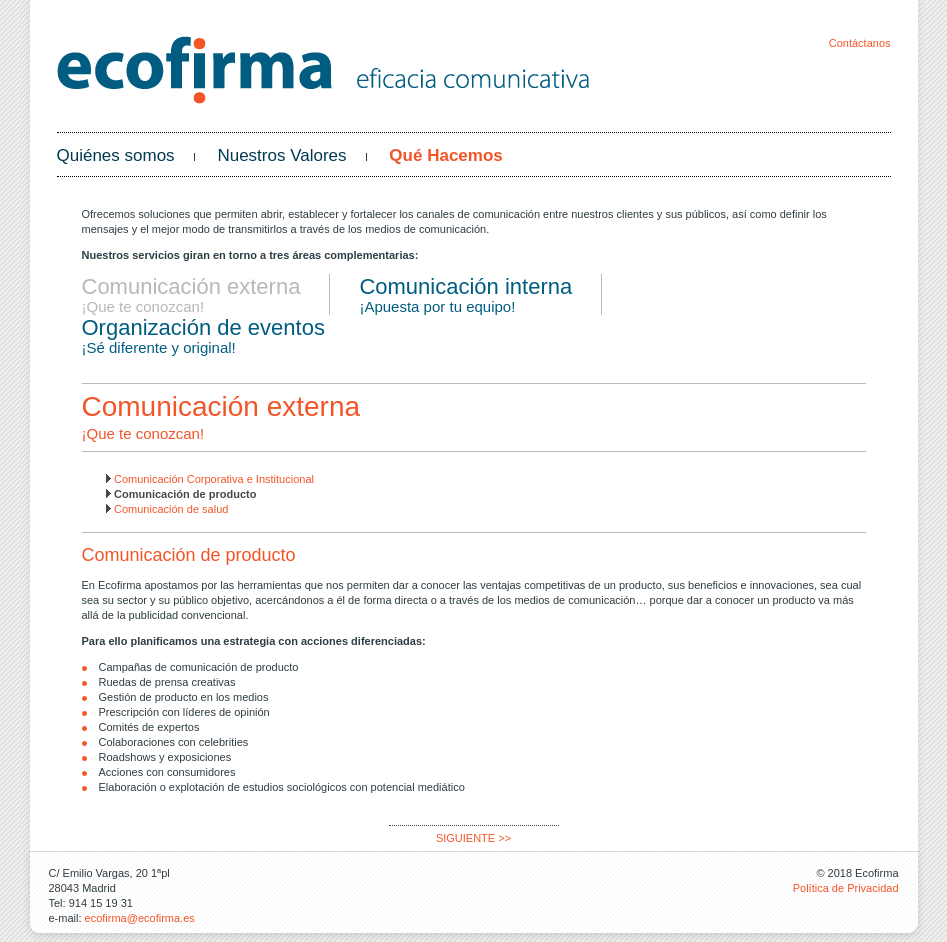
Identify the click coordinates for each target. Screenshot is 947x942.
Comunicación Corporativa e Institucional (214, 479)
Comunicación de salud (171, 509)
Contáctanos (860, 43)
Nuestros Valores (281, 155)
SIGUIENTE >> (473, 838)
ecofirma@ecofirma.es (140, 918)
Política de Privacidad (846, 888)
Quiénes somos (116, 155)
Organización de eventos (203, 327)
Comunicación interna (465, 286)
